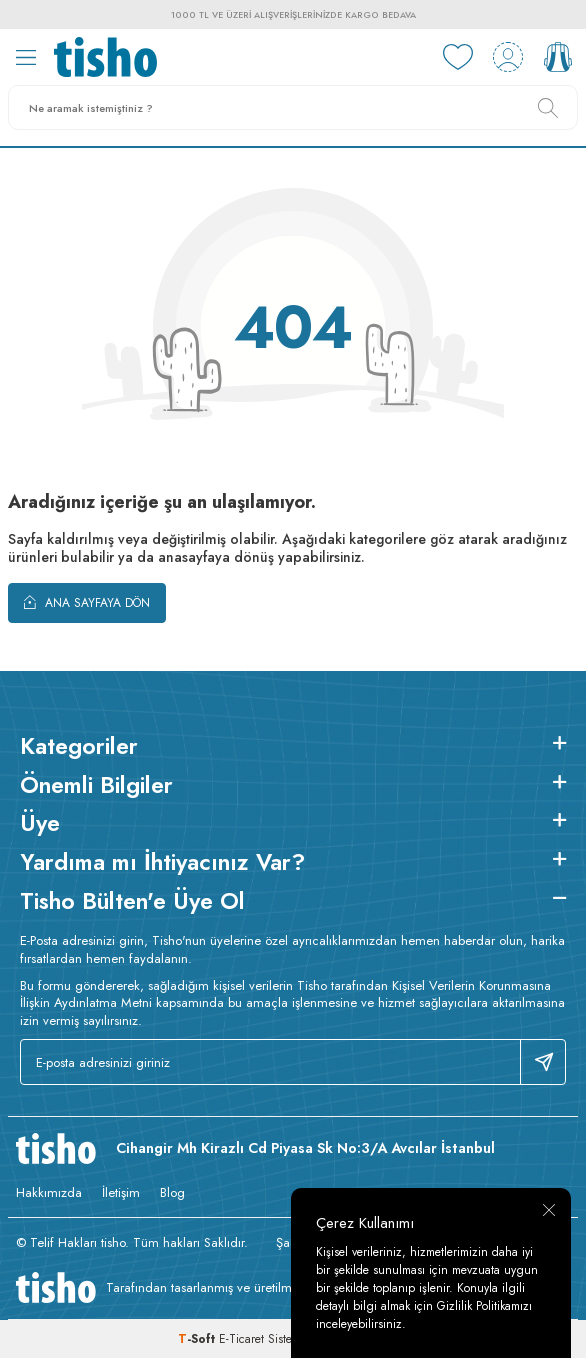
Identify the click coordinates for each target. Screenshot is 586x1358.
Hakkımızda (49, 1192)
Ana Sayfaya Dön (87, 602)
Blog (172, 1192)
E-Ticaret (241, 1339)
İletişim (121, 1192)
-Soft (198, 1339)
